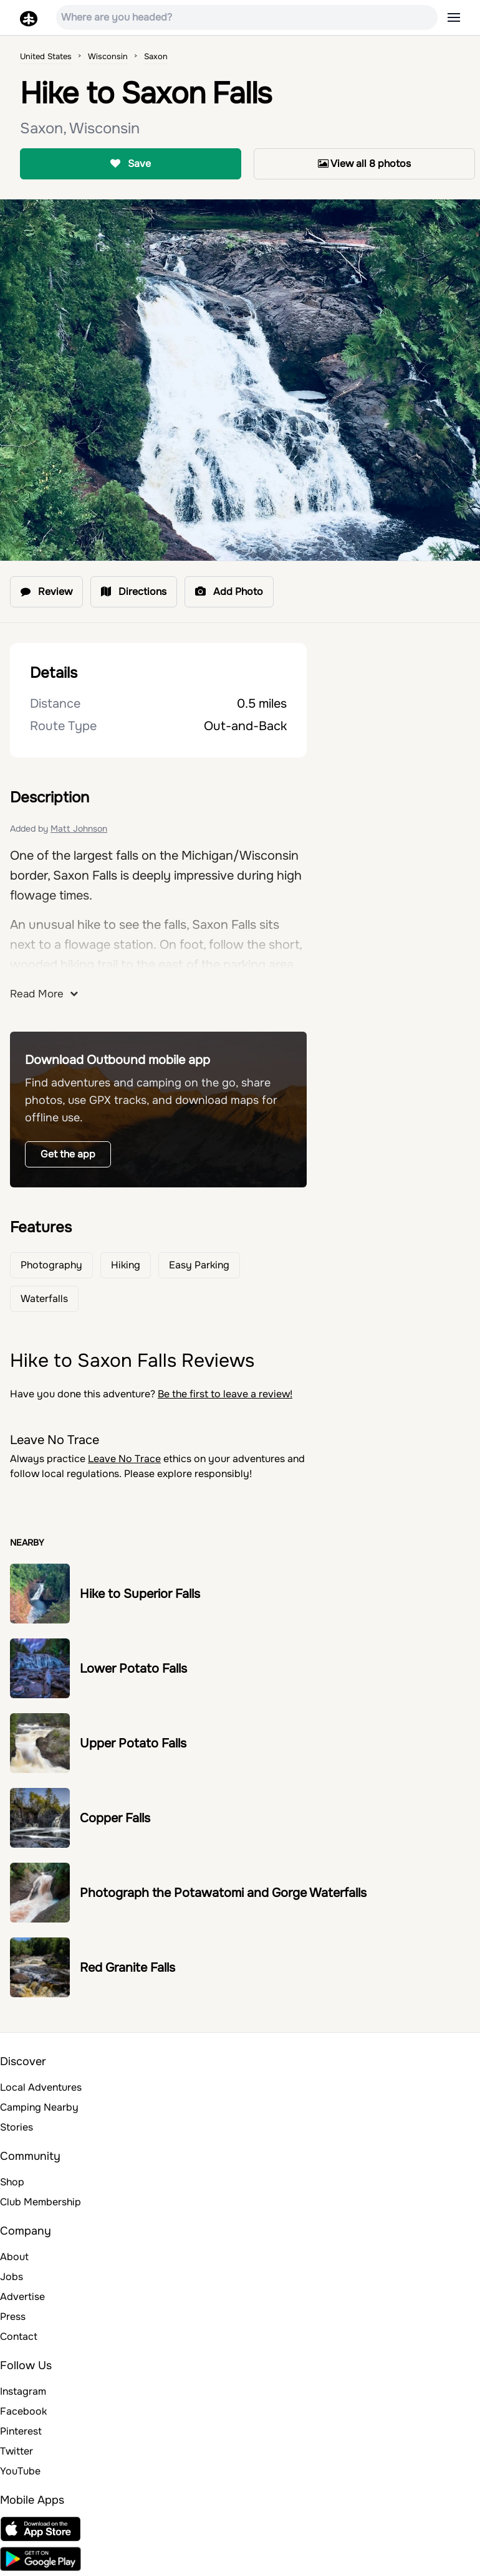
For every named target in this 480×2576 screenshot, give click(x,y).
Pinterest (21, 2431)
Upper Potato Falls (133, 1743)
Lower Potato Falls (133, 1668)
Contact (18, 2336)
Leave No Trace (124, 1458)
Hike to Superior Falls (140, 1594)
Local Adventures (41, 2087)
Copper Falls (115, 1818)
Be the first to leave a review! (225, 1393)
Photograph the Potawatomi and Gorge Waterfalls (223, 1893)
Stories (16, 2127)
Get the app (68, 1154)
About (14, 2256)
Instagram (23, 2391)
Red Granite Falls (127, 1967)
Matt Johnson (78, 828)
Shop (12, 2182)
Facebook (23, 2411)
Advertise (22, 2296)
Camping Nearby (39, 2107)
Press (13, 2316)
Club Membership (40, 2201)
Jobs (11, 2276)
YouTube (20, 2471)
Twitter (16, 2451)
